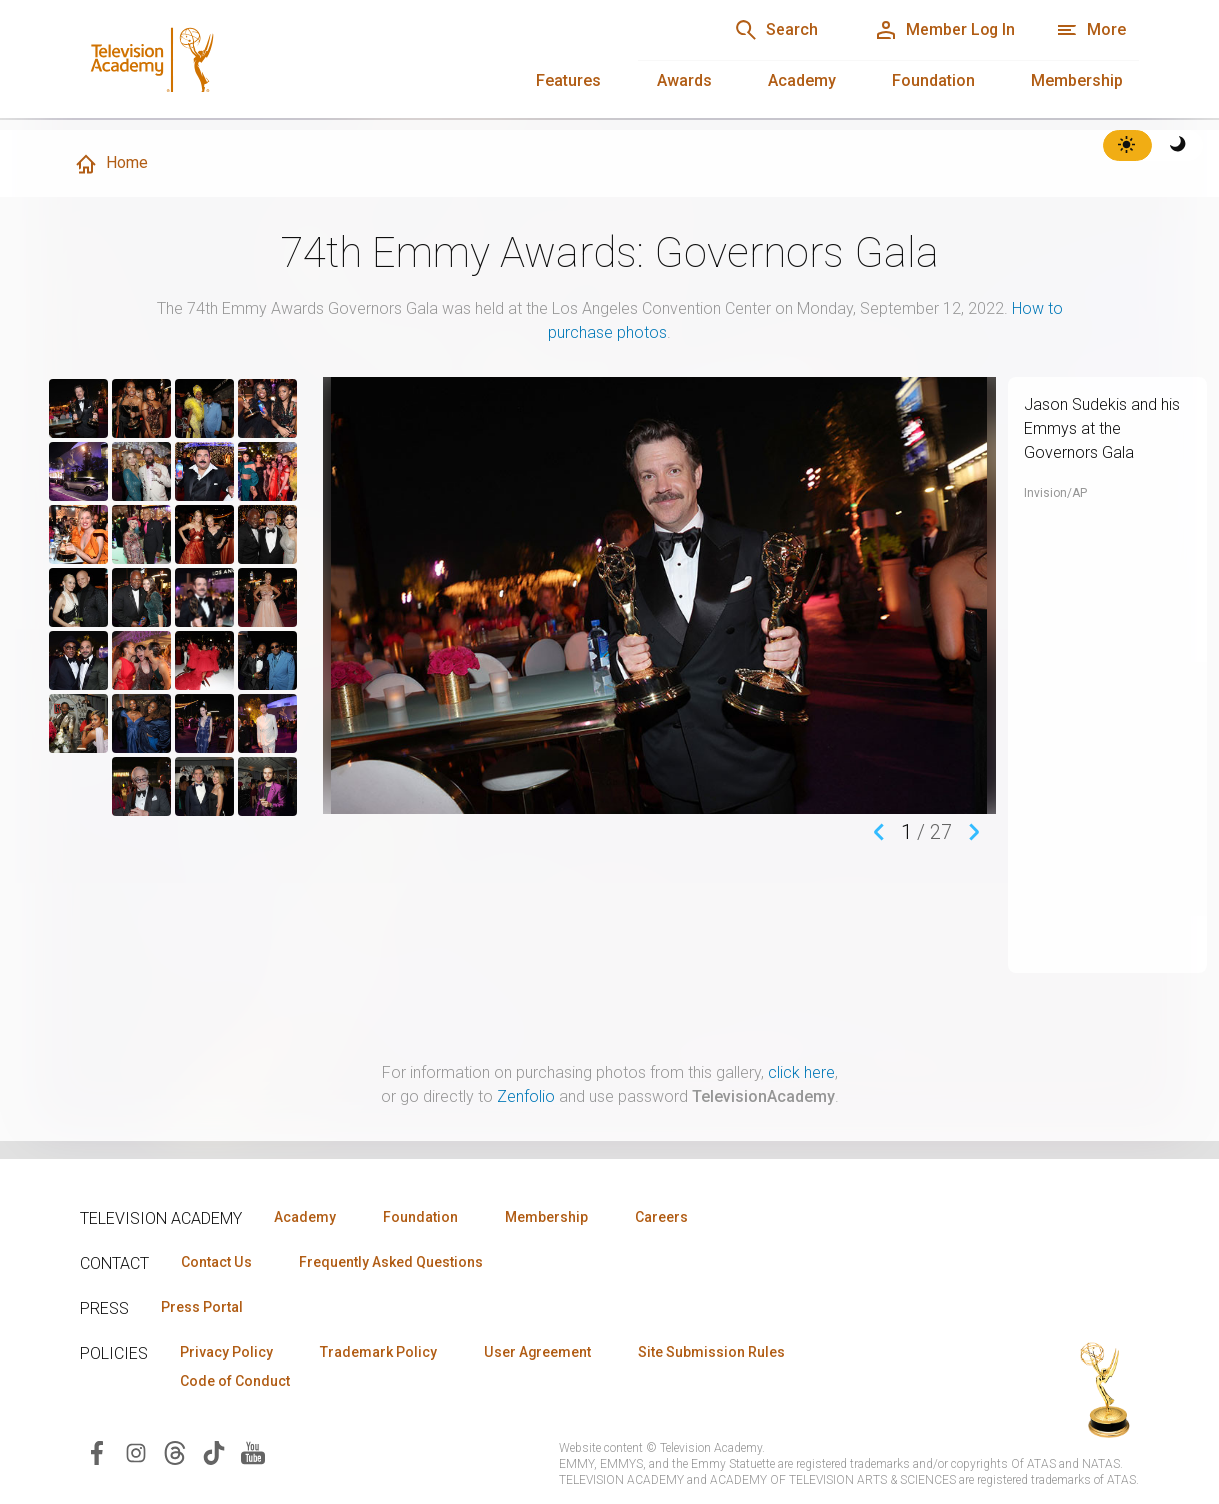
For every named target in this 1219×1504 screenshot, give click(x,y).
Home (111, 164)
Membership (1077, 80)
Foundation (933, 80)
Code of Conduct (235, 1381)
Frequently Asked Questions (390, 1262)
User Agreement (537, 1352)
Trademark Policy (378, 1352)
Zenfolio (526, 1096)
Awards (684, 80)
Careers (661, 1217)
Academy (802, 80)
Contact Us (216, 1262)
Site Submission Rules (711, 1352)
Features (568, 80)
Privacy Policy (226, 1352)
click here (801, 1072)
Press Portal (202, 1307)
